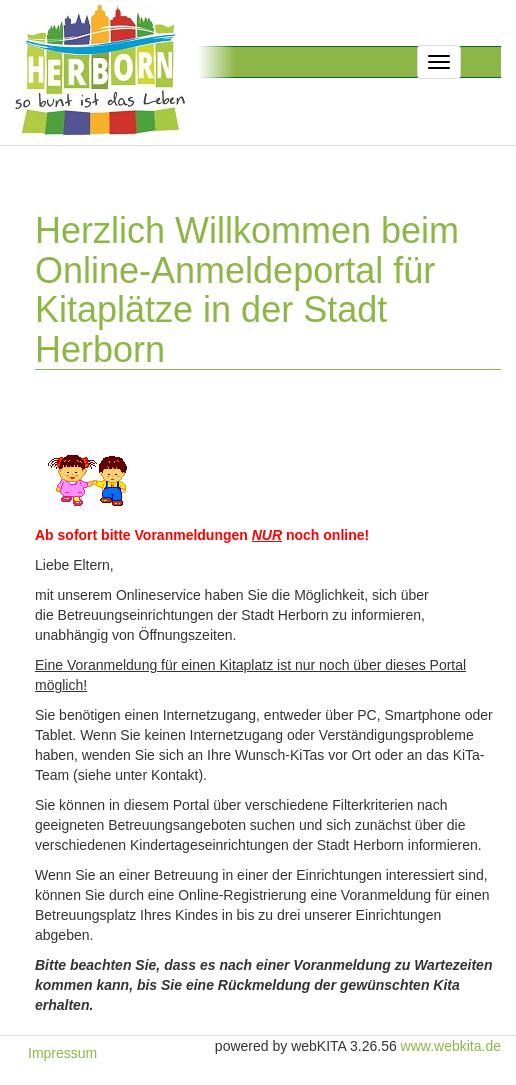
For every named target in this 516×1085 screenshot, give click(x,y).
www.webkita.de (451, 1046)
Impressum (62, 1053)
